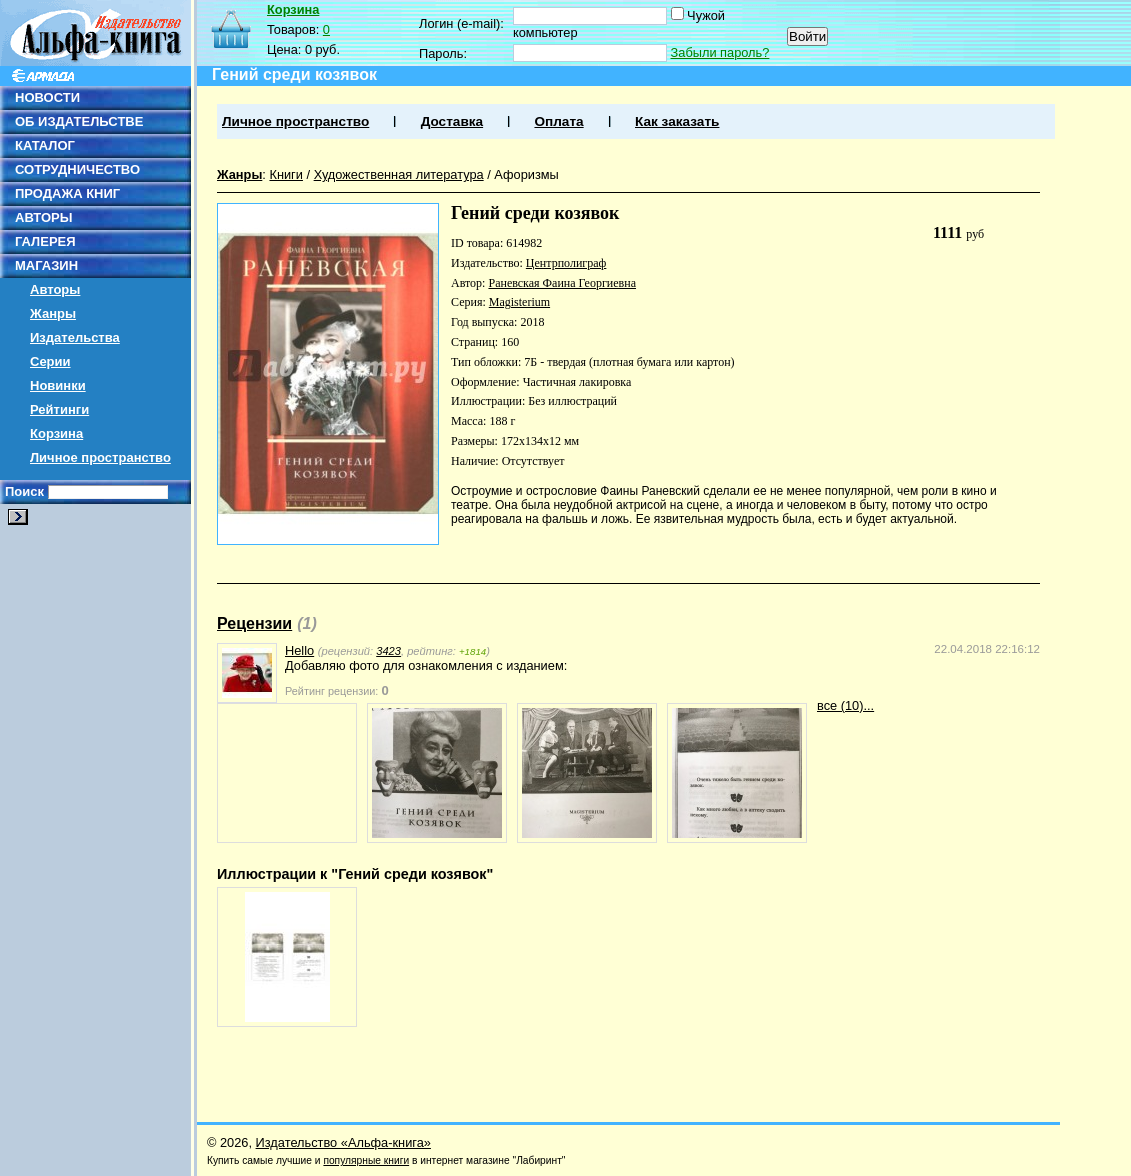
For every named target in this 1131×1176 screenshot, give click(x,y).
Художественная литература (399, 174)
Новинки (58, 385)
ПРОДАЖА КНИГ (67, 193)
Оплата (558, 121)
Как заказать (677, 121)
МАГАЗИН (46, 265)
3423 (388, 651)
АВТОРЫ (43, 217)
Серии (50, 361)
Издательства (75, 337)
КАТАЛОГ (45, 145)
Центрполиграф (566, 263)
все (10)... (845, 705)
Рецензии (254, 623)
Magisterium (519, 302)
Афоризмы (526, 174)
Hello (299, 650)
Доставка (452, 121)
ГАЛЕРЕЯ (45, 241)
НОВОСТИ (47, 97)
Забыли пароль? (720, 52)
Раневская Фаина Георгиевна (562, 283)
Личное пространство (100, 457)
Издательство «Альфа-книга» (343, 1142)
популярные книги (366, 1160)
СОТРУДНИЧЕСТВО (77, 169)
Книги (286, 174)
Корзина (56, 433)
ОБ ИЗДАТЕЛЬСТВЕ (79, 121)
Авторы (55, 289)
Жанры (53, 313)
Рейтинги (59, 409)
